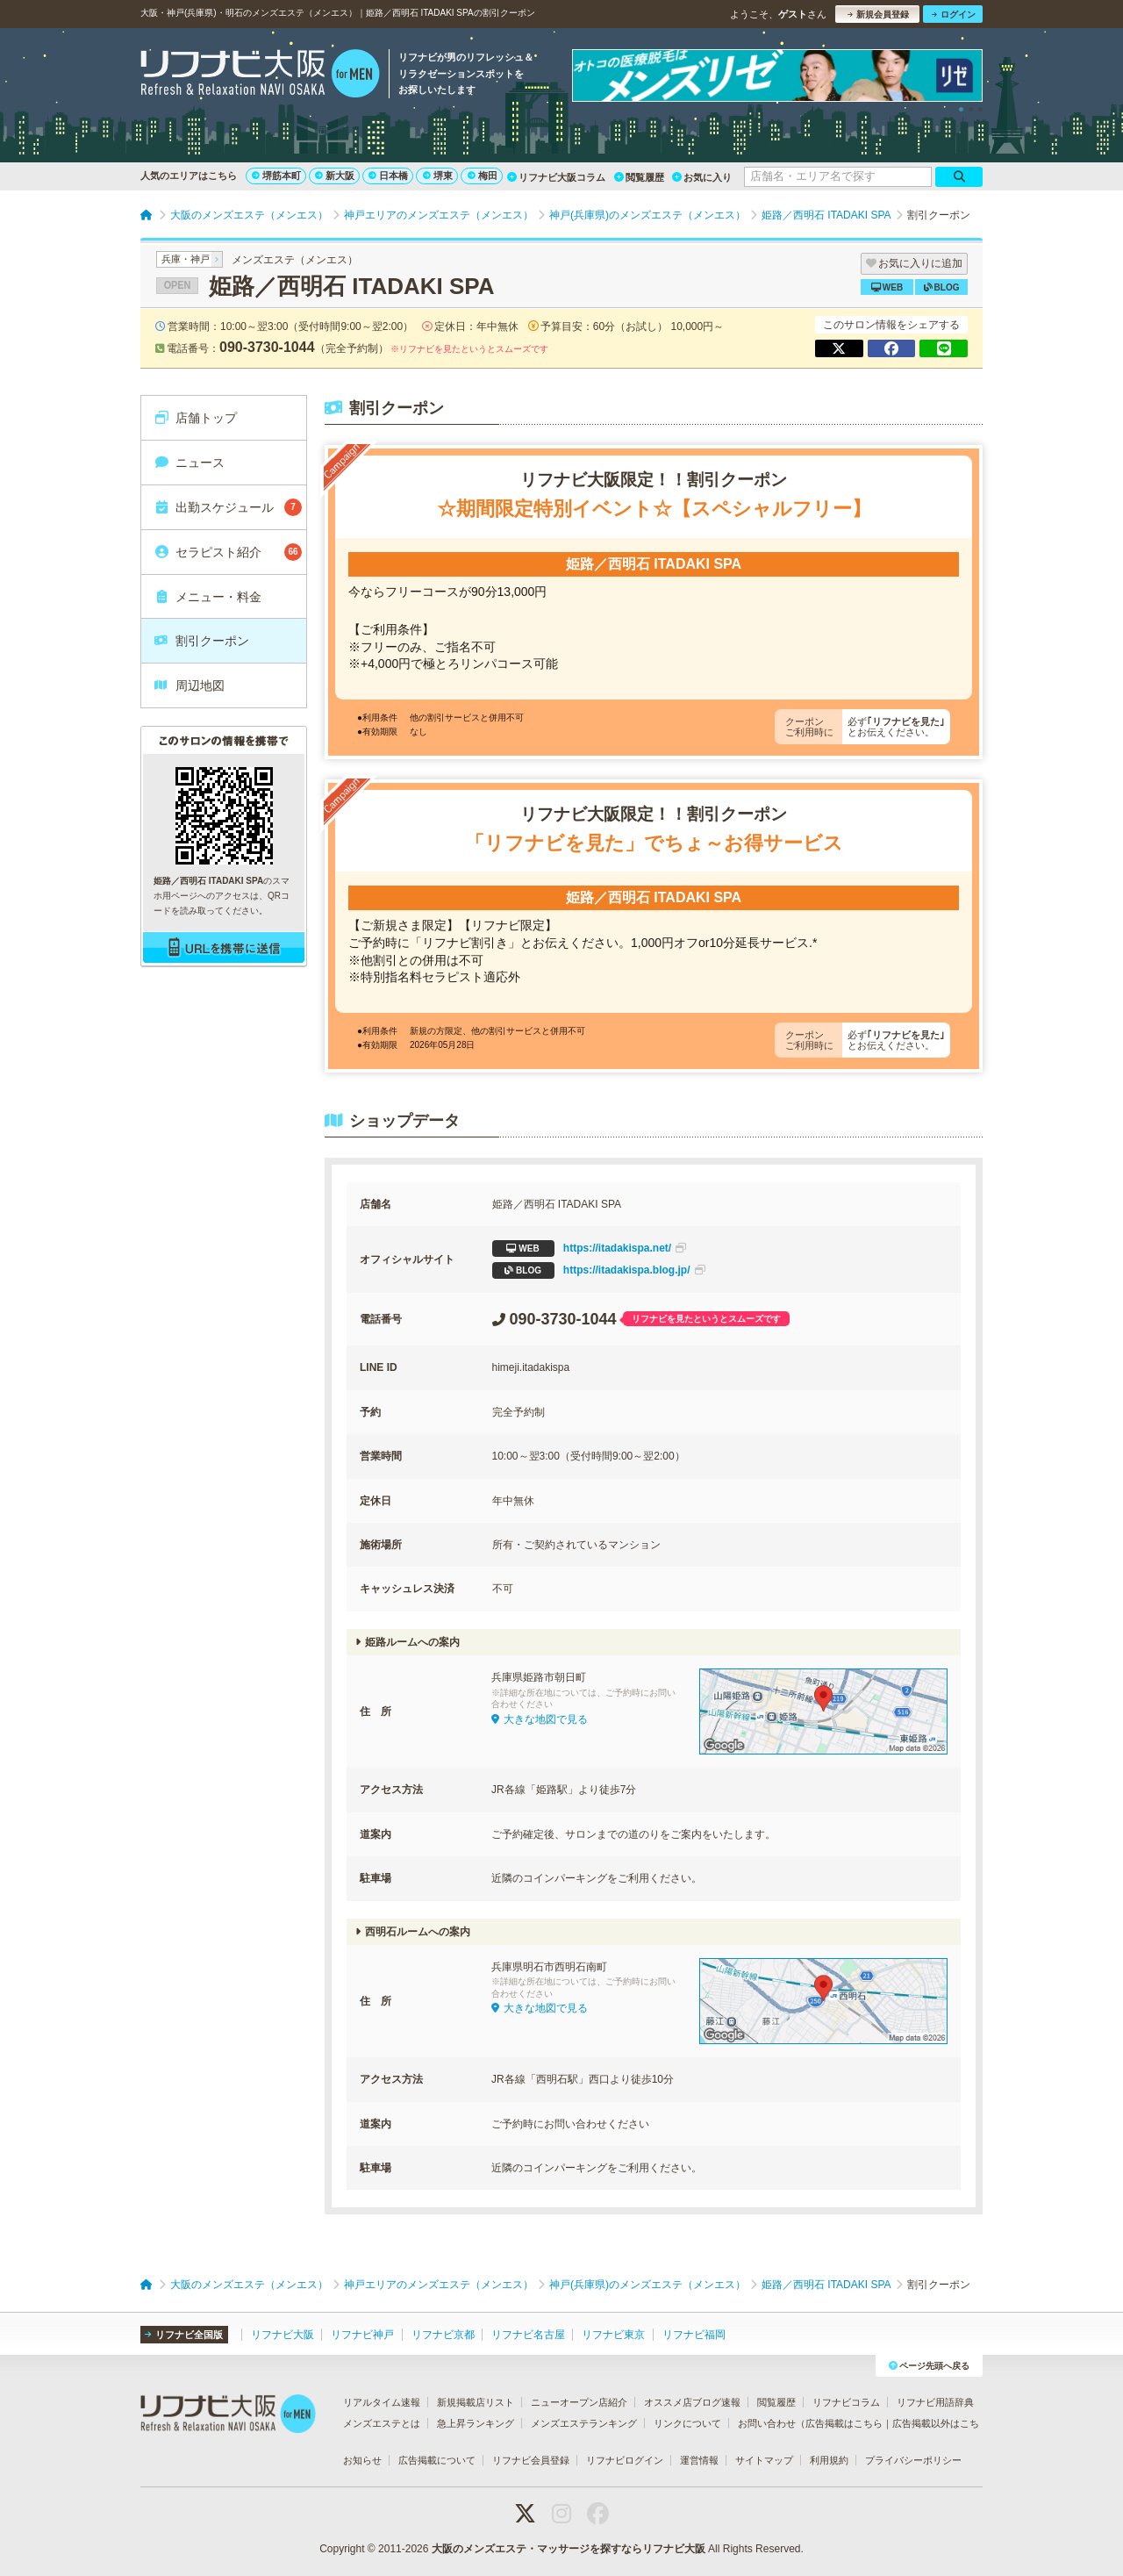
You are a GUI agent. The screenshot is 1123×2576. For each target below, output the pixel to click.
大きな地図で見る (539, 1719)
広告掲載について (437, 2460)
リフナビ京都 (443, 2334)
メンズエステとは (381, 2423)
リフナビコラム (846, 2402)
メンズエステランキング (584, 2423)
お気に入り (702, 177)
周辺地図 (189, 685)
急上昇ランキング (475, 2423)
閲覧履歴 (639, 177)
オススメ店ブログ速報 (692, 2402)
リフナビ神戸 (362, 2334)
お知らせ (362, 2460)
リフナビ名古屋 (528, 2334)
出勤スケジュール (228, 507)
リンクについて (687, 2423)
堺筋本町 (276, 175)
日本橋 (388, 175)
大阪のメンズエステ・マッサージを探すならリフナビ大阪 (568, 2549)
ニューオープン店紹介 (579, 2402)
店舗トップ (195, 418)
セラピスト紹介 (228, 552)
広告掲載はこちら (844, 2423)
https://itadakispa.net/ (589, 1248)
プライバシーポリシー (913, 2460)
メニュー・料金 (207, 597)
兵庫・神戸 (185, 259)
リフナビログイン (624, 2460)
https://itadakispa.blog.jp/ (598, 1270)
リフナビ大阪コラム (556, 177)
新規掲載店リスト (475, 2402)
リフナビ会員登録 (530, 2460)
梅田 (482, 175)
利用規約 (829, 2460)
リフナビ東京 (613, 2334)
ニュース (189, 463)
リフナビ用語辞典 (935, 2402)
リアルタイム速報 (381, 2402)
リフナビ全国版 (184, 2334)
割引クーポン (201, 641)
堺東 (438, 175)
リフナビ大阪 (282, 2334)
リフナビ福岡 (694, 2334)
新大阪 (334, 175)
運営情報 (699, 2460)
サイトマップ (764, 2460)
